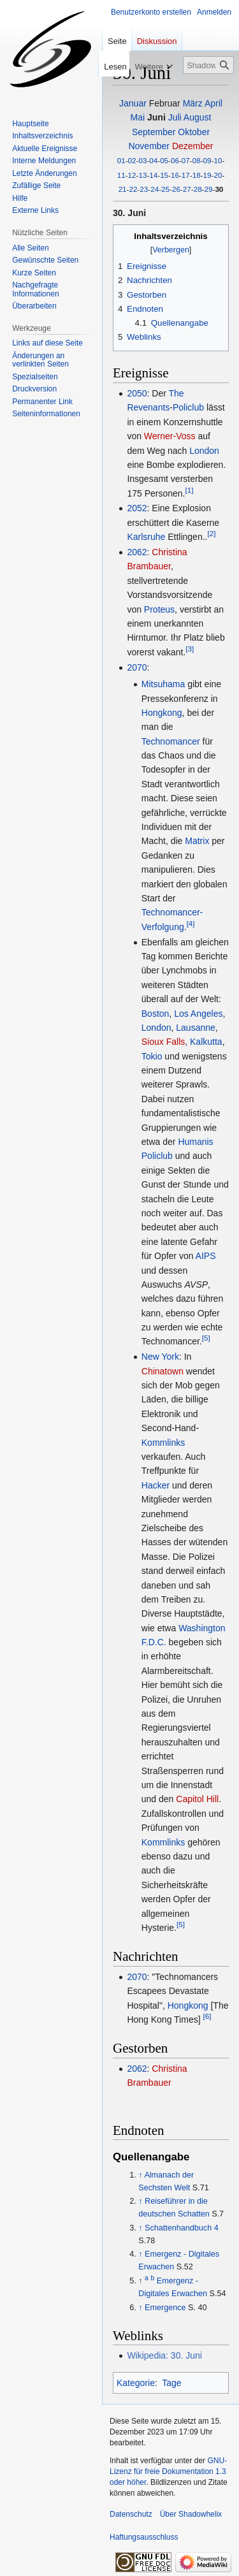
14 (153, 175)
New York (160, 1356)
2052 (137, 508)
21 (123, 189)
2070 (137, 667)
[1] (189, 490)
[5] (206, 1338)
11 (121, 175)
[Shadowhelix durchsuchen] (208, 65)
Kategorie (136, 2383)
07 (186, 160)
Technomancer (170, 741)
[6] (207, 2016)
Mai (138, 117)
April (213, 103)
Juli (175, 117)
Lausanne (195, 1027)
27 (187, 189)
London (204, 451)
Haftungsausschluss (144, 2537)
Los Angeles (198, 1013)
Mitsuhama (163, 684)
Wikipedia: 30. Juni (164, 2355)
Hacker (155, 1485)
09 (207, 160)
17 (186, 175)
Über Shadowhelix (191, 2514)
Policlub (188, 407)
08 (196, 160)
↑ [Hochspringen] (140, 2175)
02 (132, 160)
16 (175, 175)
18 (196, 175)
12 (132, 175)
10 (218, 160)
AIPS (206, 1256)
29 (209, 189)
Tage (171, 2383)
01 (121, 160)
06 (175, 160)
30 (219, 189)
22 (133, 189)
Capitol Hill (197, 1799)
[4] (191, 923)
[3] (189, 648)
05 (164, 160)
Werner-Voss (170, 436)
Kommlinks (163, 1442)
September (153, 132)
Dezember (193, 146)
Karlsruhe (146, 537)
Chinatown (162, 1371)
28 (198, 189)
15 (164, 175)
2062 (137, 552)
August (198, 117)
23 (144, 189)
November (149, 146)
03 (142, 160)
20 (218, 175)
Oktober (194, 132)
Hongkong (161, 713)
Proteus (159, 609)
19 (207, 175)
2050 (137, 393)
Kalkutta (206, 1042)
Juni (156, 117)
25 (165, 189)
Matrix (197, 841)
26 (176, 189)
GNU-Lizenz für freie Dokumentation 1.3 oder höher (168, 2471)
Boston (155, 1013)
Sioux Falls (163, 1042)
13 (142, 175)
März (193, 103)
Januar (133, 103)
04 (153, 160)
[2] (211, 534)
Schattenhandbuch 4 (182, 2227)
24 (154, 189)
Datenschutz (131, 2514)
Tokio (152, 1056)
